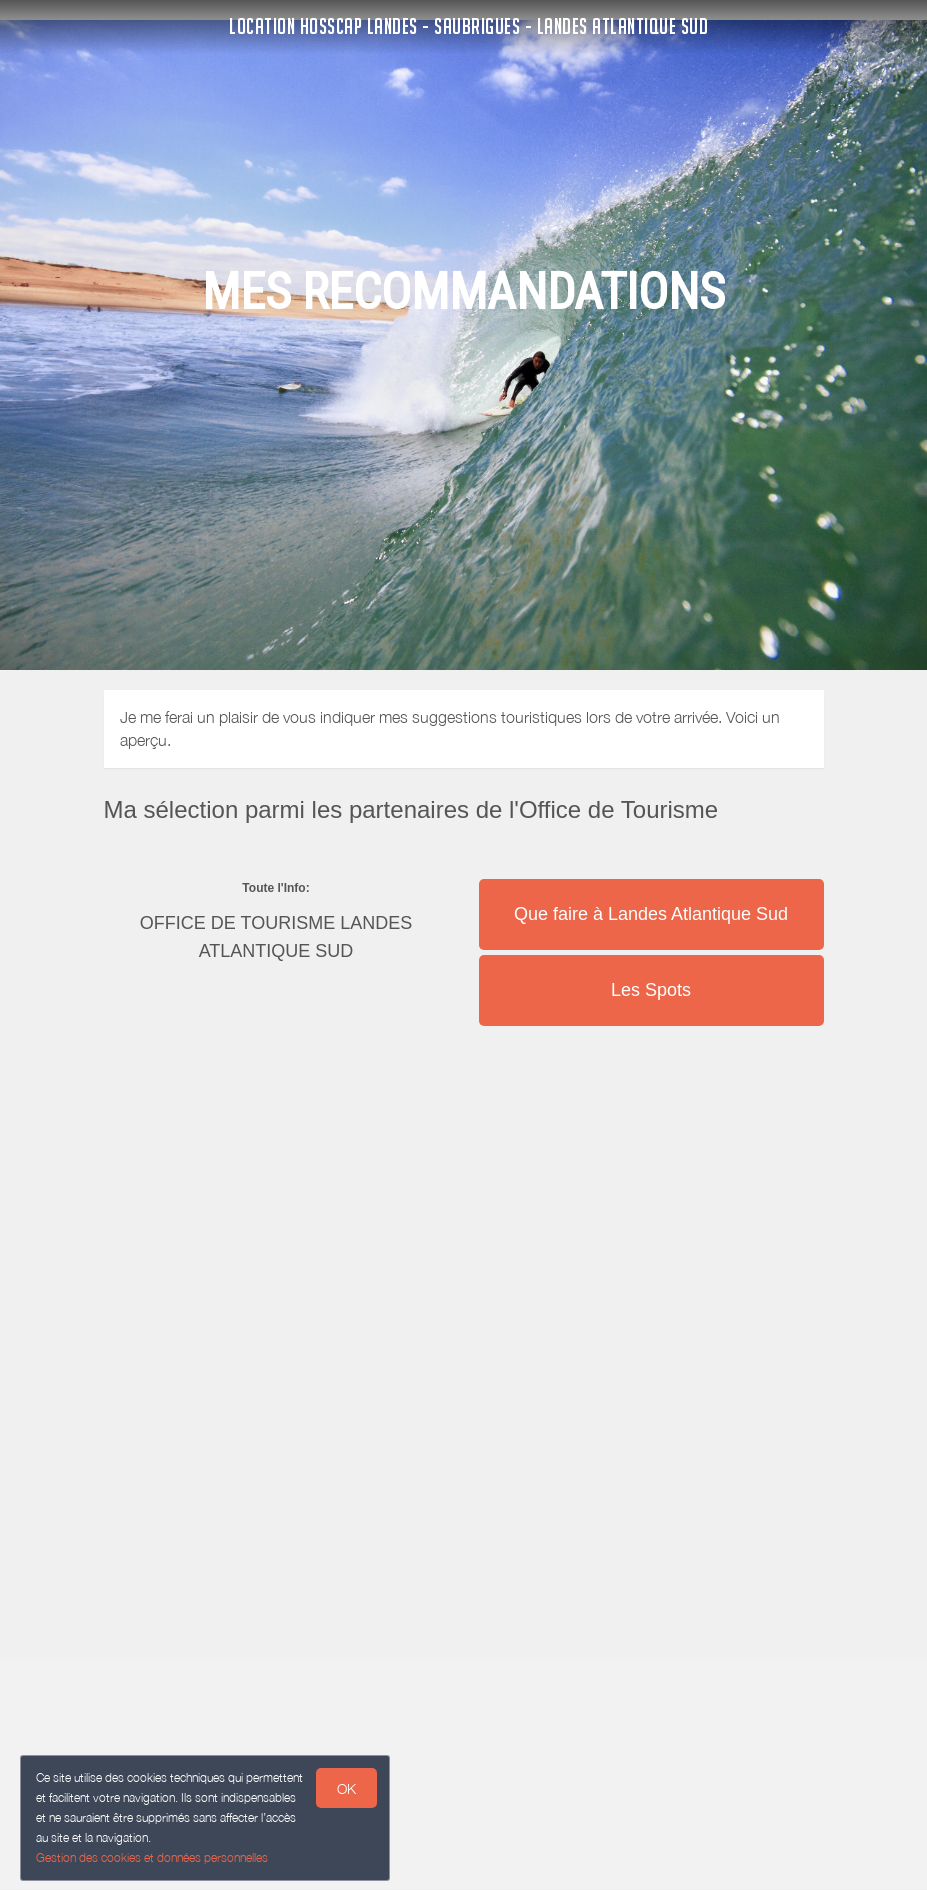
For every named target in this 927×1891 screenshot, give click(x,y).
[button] (651, 877)
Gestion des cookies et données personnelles (152, 1857)
